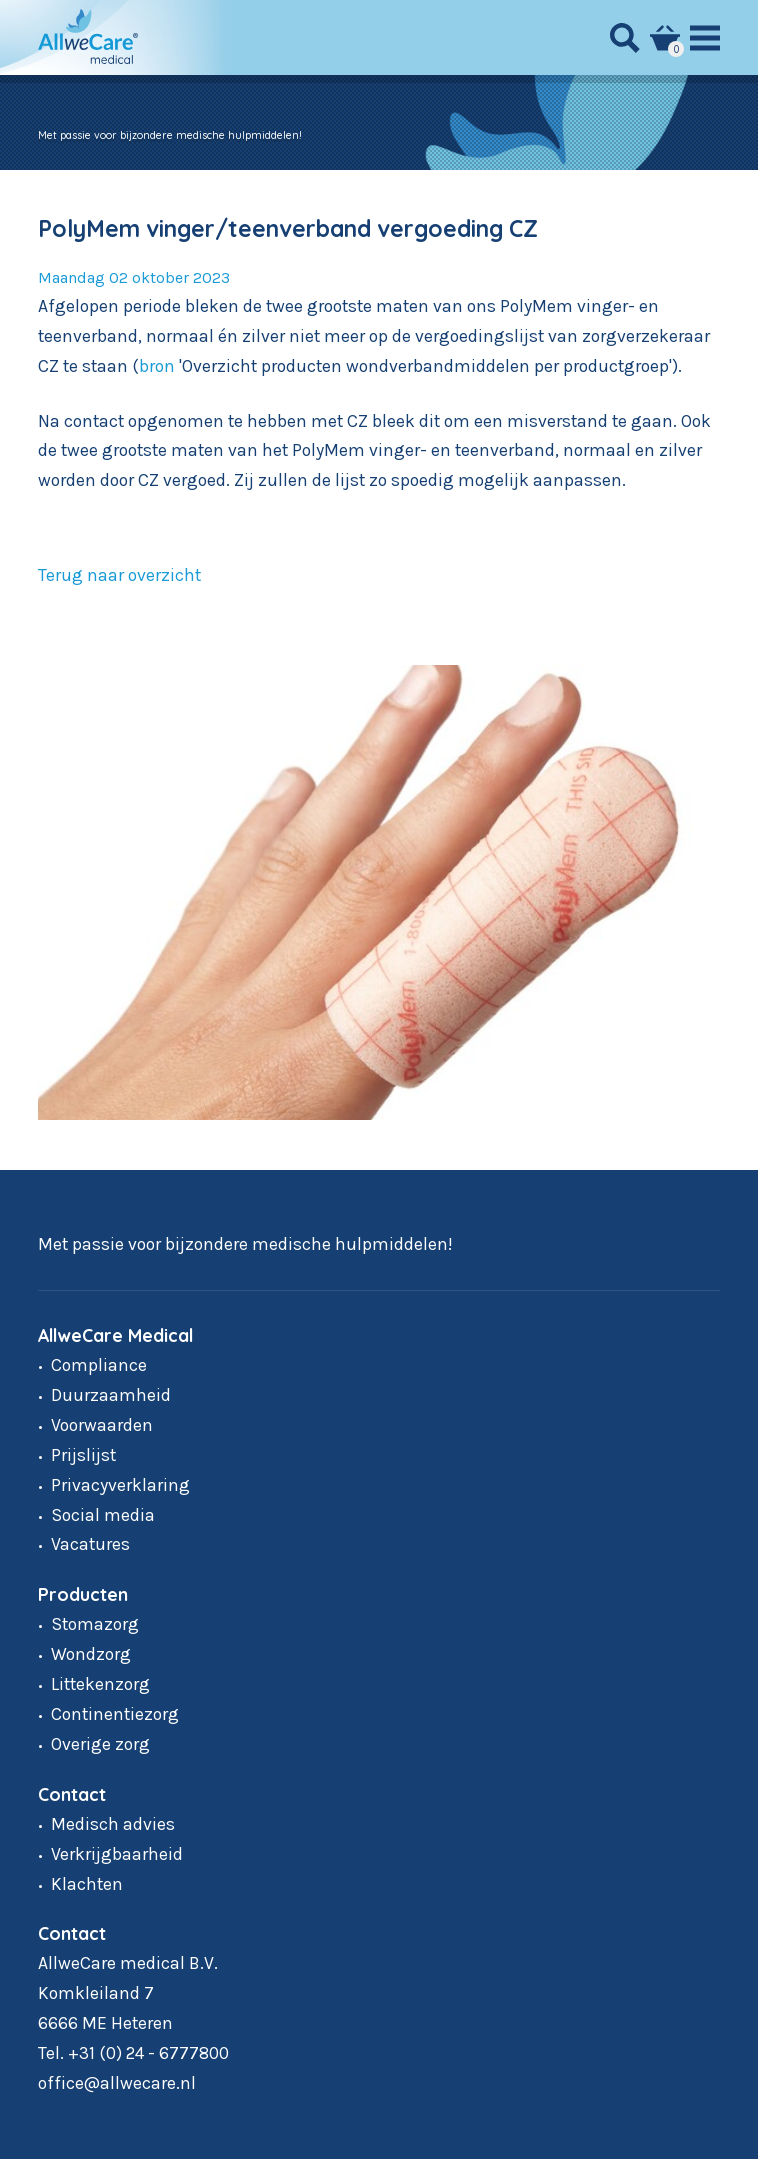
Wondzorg (91, 1654)
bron (157, 366)
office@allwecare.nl (117, 2083)
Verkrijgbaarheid (117, 1854)
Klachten (87, 1884)
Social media (103, 1515)
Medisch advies (113, 1824)
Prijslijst (83, 1455)
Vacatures (90, 1544)
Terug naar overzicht (119, 575)
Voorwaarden (102, 1425)
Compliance (99, 1365)
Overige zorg (100, 1744)
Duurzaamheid (111, 1395)
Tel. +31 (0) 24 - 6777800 (133, 2053)
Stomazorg (95, 1624)
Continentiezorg (115, 1714)
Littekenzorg (100, 1684)
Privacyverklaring (120, 1485)
